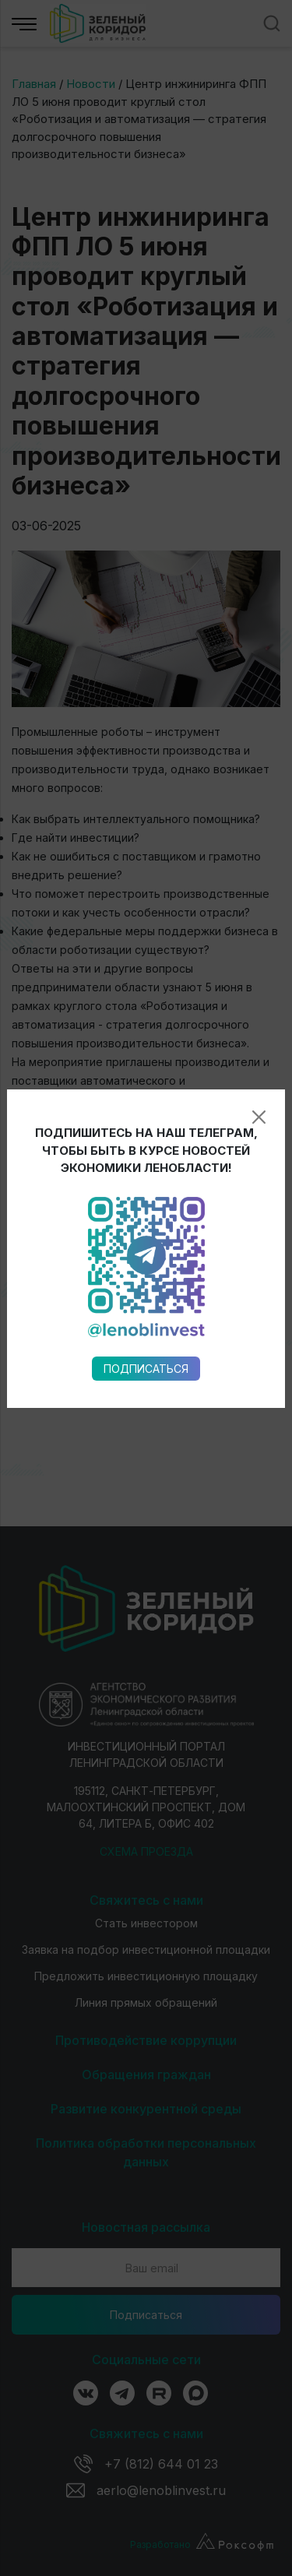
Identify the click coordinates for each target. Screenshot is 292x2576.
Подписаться (146, 959)
